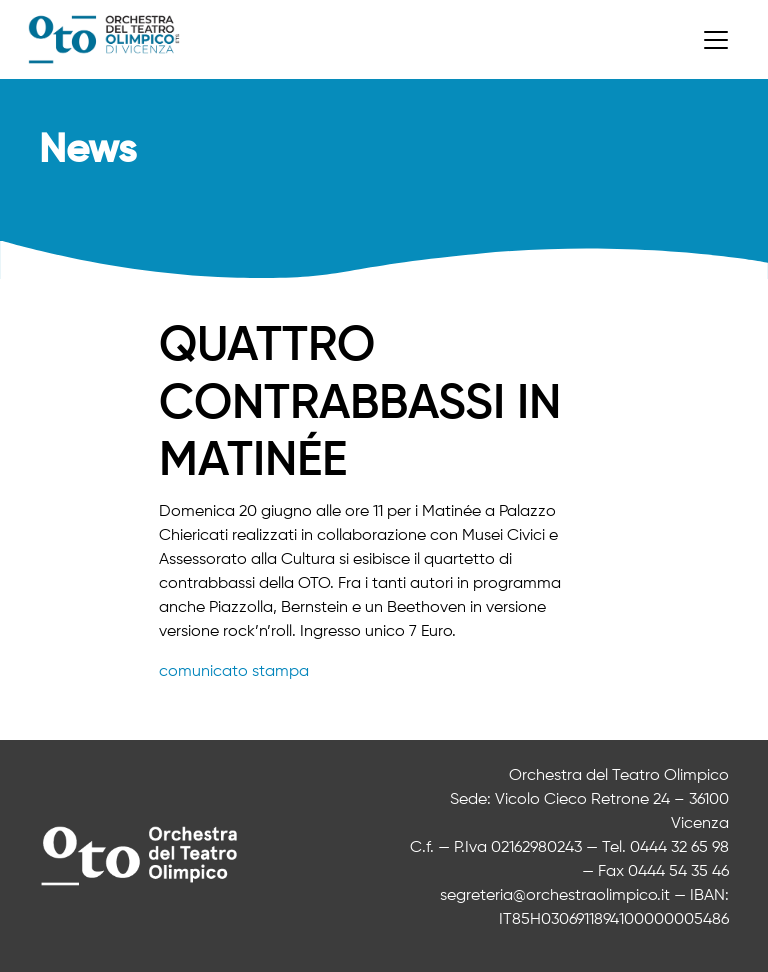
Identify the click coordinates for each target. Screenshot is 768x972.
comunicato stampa (234, 672)
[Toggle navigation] (716, 40)
